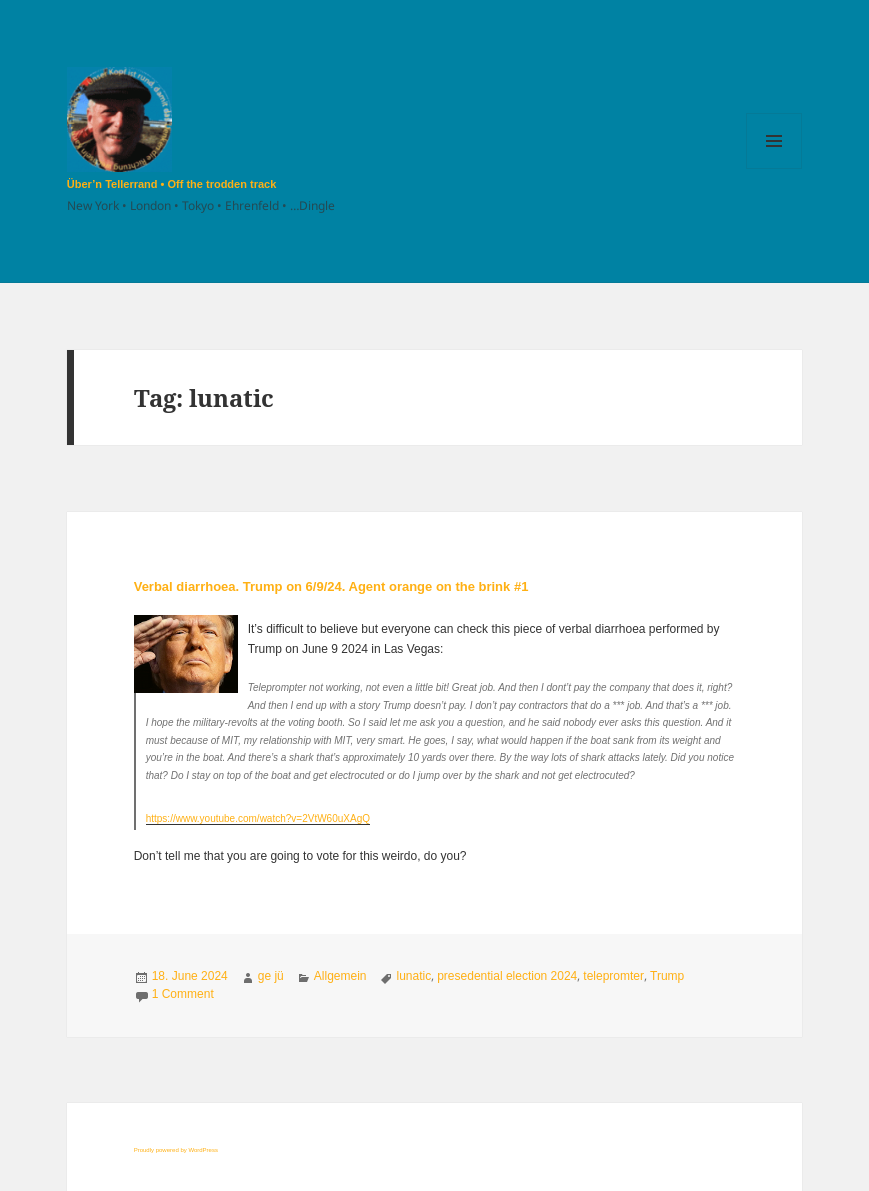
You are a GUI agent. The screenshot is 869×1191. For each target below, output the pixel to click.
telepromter (613, 976)
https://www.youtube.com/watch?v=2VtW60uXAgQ (258, 818)
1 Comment (183, 994)
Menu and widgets (774, 168)
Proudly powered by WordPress (176, 1150)
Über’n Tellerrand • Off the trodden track (171, 184)
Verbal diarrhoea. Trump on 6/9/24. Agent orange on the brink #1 (331, 586)
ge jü (271, 976)
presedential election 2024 (507, 976)
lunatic (414, 976)
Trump (667, 976)
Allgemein (340, 976)
